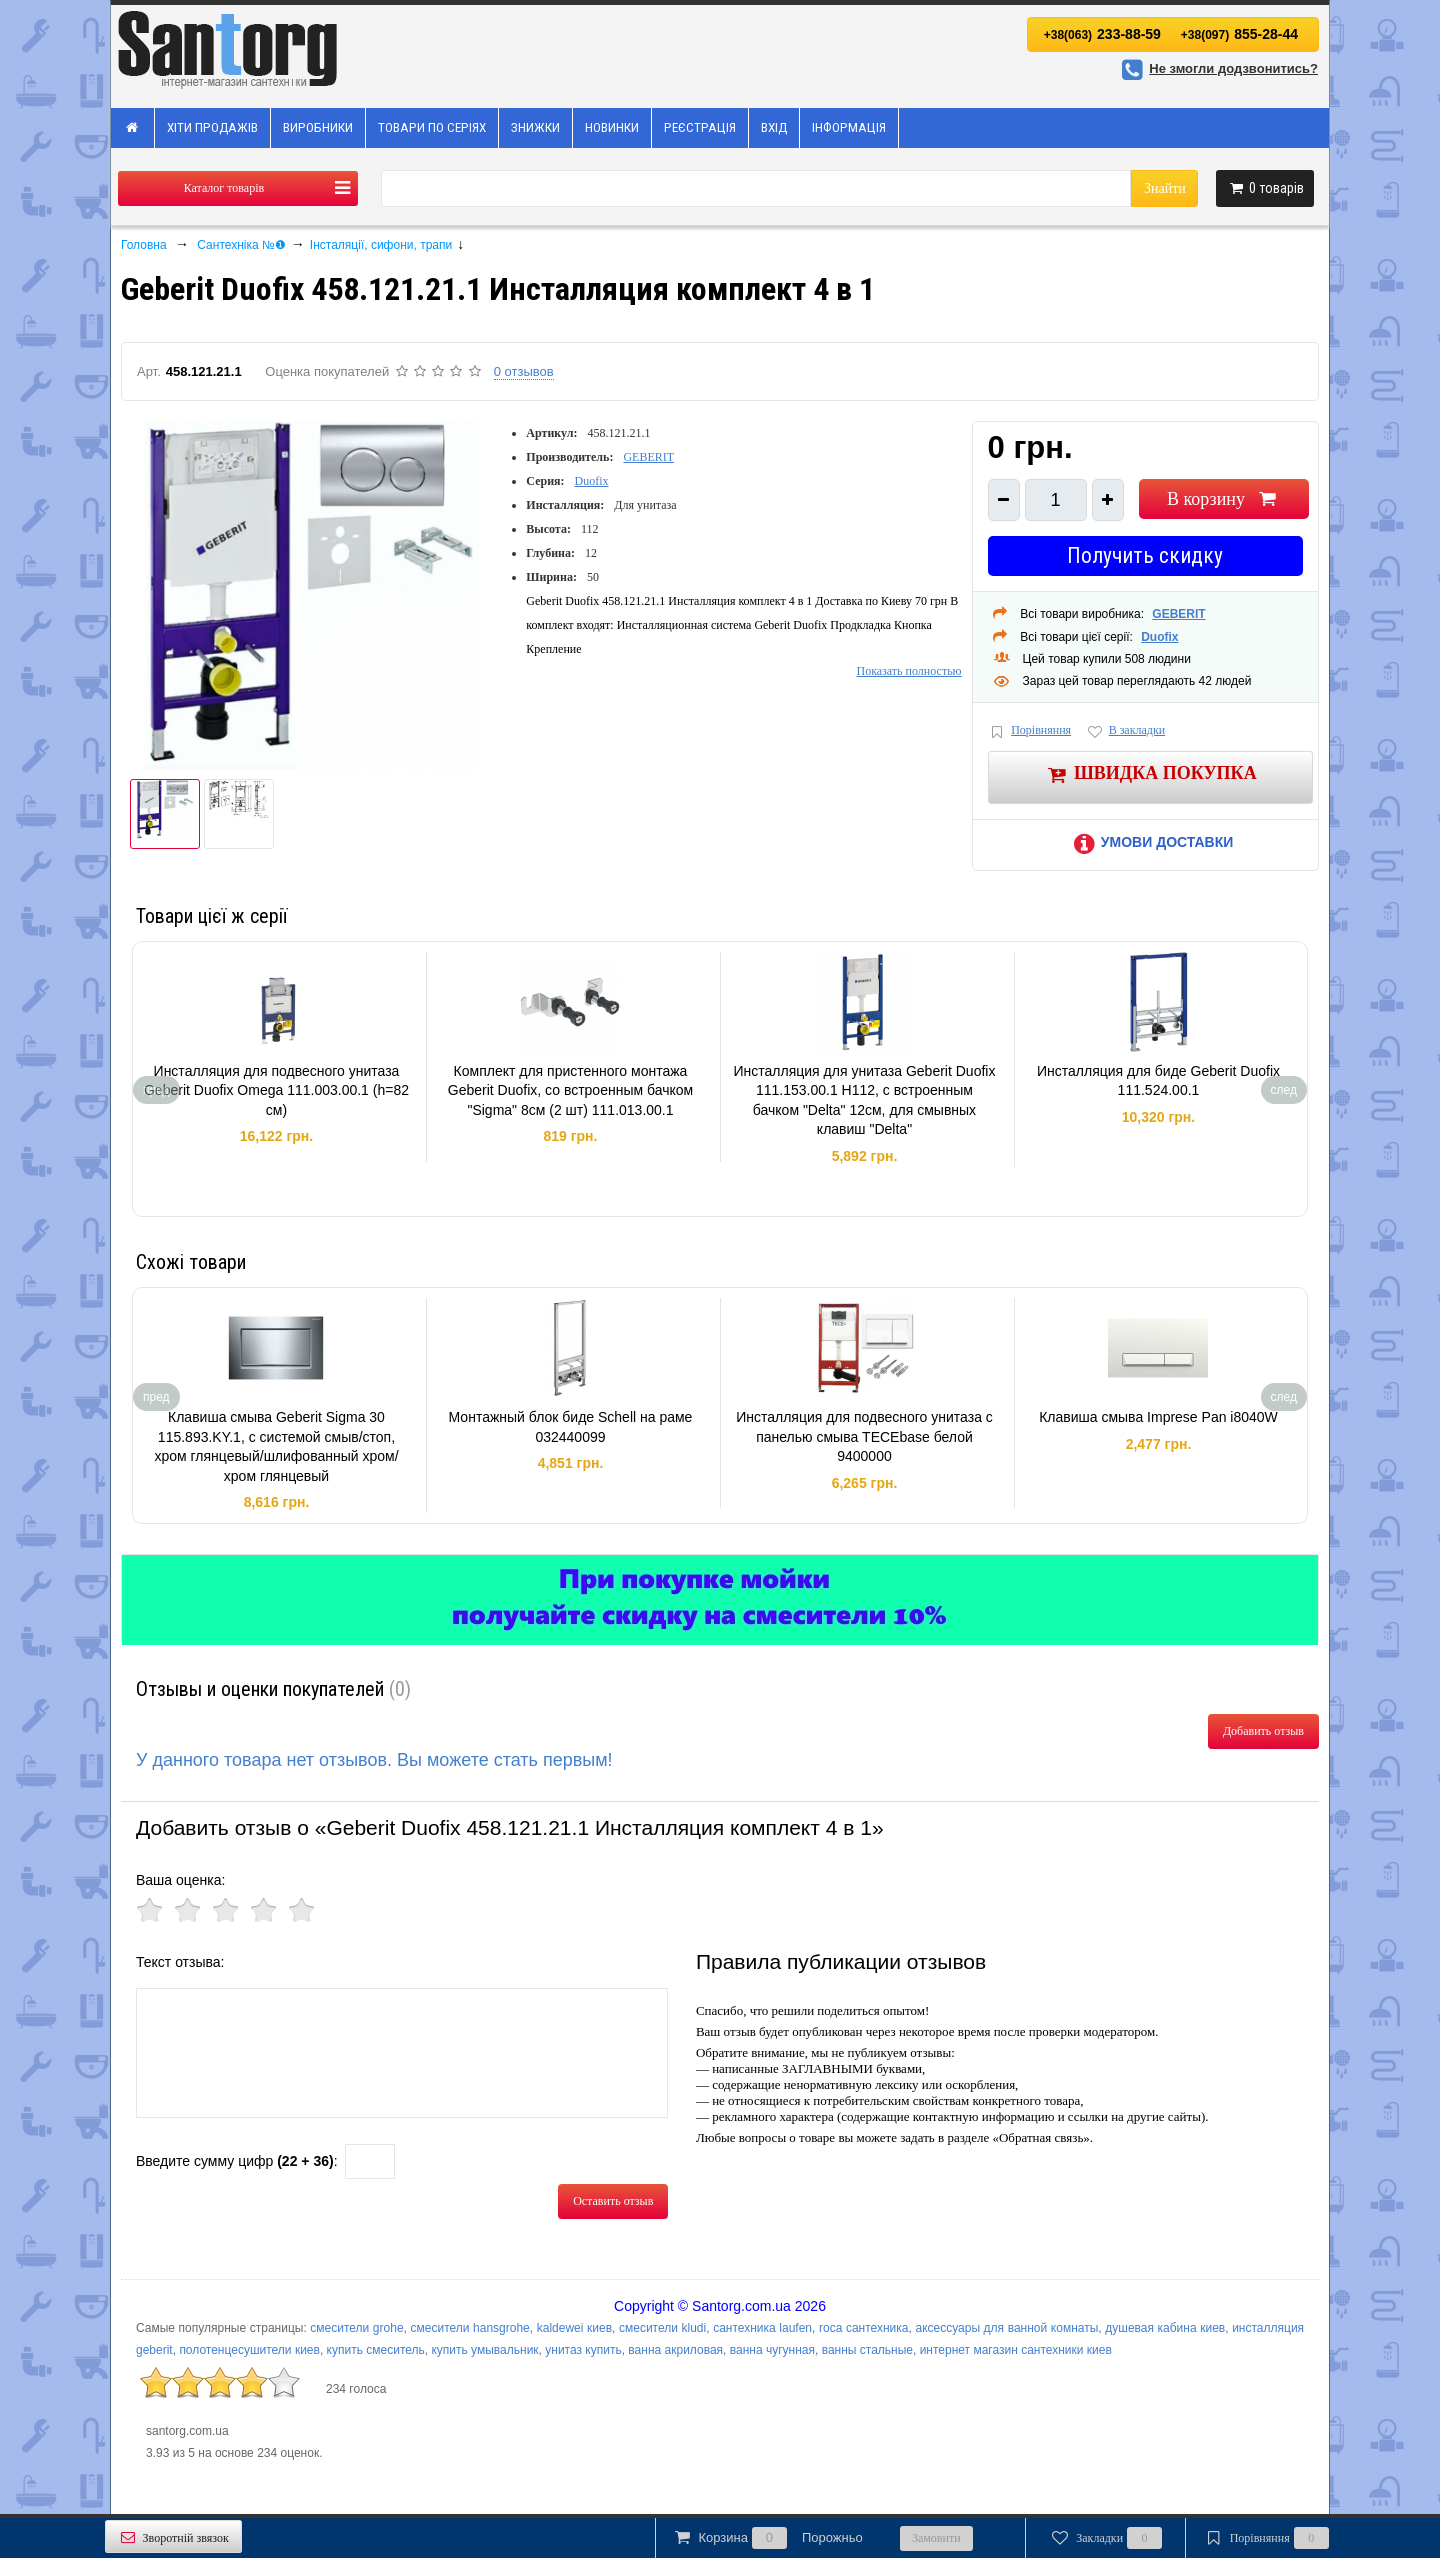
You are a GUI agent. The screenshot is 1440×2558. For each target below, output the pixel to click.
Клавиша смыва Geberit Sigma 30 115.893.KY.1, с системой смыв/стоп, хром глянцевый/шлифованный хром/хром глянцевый (276, 1446)
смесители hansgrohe (470, 2328)
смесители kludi (662, 2328)
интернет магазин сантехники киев (1016, 2350)
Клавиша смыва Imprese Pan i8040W (1158, 1417)
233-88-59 (1102, 34)
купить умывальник (484, 2350)
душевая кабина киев (1165, 2328)
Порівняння (1030, 731)
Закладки (1105, 2538)
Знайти (1165, 188)
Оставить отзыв (613, 2201)
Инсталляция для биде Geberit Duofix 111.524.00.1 (1158, 1081)
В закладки (1125, 731)
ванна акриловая (675, 2350)
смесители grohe (356, 2328)
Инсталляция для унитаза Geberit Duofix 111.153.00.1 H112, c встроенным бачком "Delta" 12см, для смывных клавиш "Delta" (865, 1100)
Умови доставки (1150, 842)
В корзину (1223, 499)
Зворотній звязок (173, 2537)
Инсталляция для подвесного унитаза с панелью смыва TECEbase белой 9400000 (864, 1436)
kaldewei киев (574, 2328)
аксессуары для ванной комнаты (1006, 2328)
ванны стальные (867, 2350)
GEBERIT (648, 457)
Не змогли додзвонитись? (1217, 68)
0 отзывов (524, 371)
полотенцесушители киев (249, 2350)
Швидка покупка (1150, 774)
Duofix (592, 481)
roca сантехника (864, 2328)
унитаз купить (583, 2350)
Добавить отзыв (1263, 1731)
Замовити (936, 2538)
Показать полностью (908, 671)
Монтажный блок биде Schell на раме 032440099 (571, 1427)
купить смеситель (376, 2350)
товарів (1265, 188)
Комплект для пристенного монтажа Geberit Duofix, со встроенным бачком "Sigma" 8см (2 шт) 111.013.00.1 (570, 1090)
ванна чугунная (772, 2350)
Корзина (767, 2538)
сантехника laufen (762, 2328)
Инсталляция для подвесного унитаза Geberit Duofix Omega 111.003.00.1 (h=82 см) (276, 1090)
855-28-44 (1239, 34)
